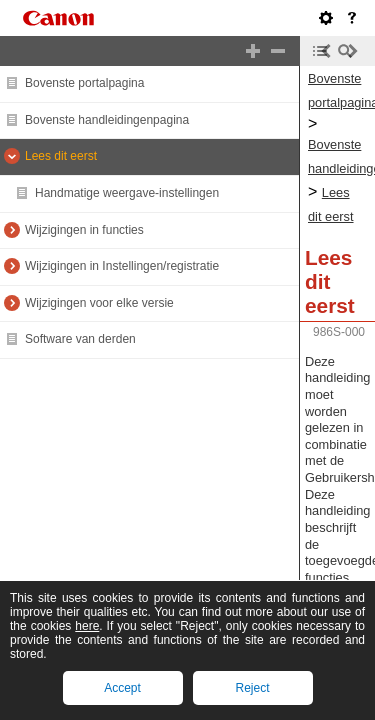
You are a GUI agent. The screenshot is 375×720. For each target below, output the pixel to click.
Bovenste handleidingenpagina (107, 120)
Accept (122, 688)
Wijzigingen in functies (84, 230)
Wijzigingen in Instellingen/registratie (122, 266)
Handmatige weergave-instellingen (127, 193)
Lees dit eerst (61, 156)
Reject (252, 688)
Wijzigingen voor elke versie (99, 303)
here (87, 626)
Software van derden (80, 339)
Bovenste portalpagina (84, 83)
